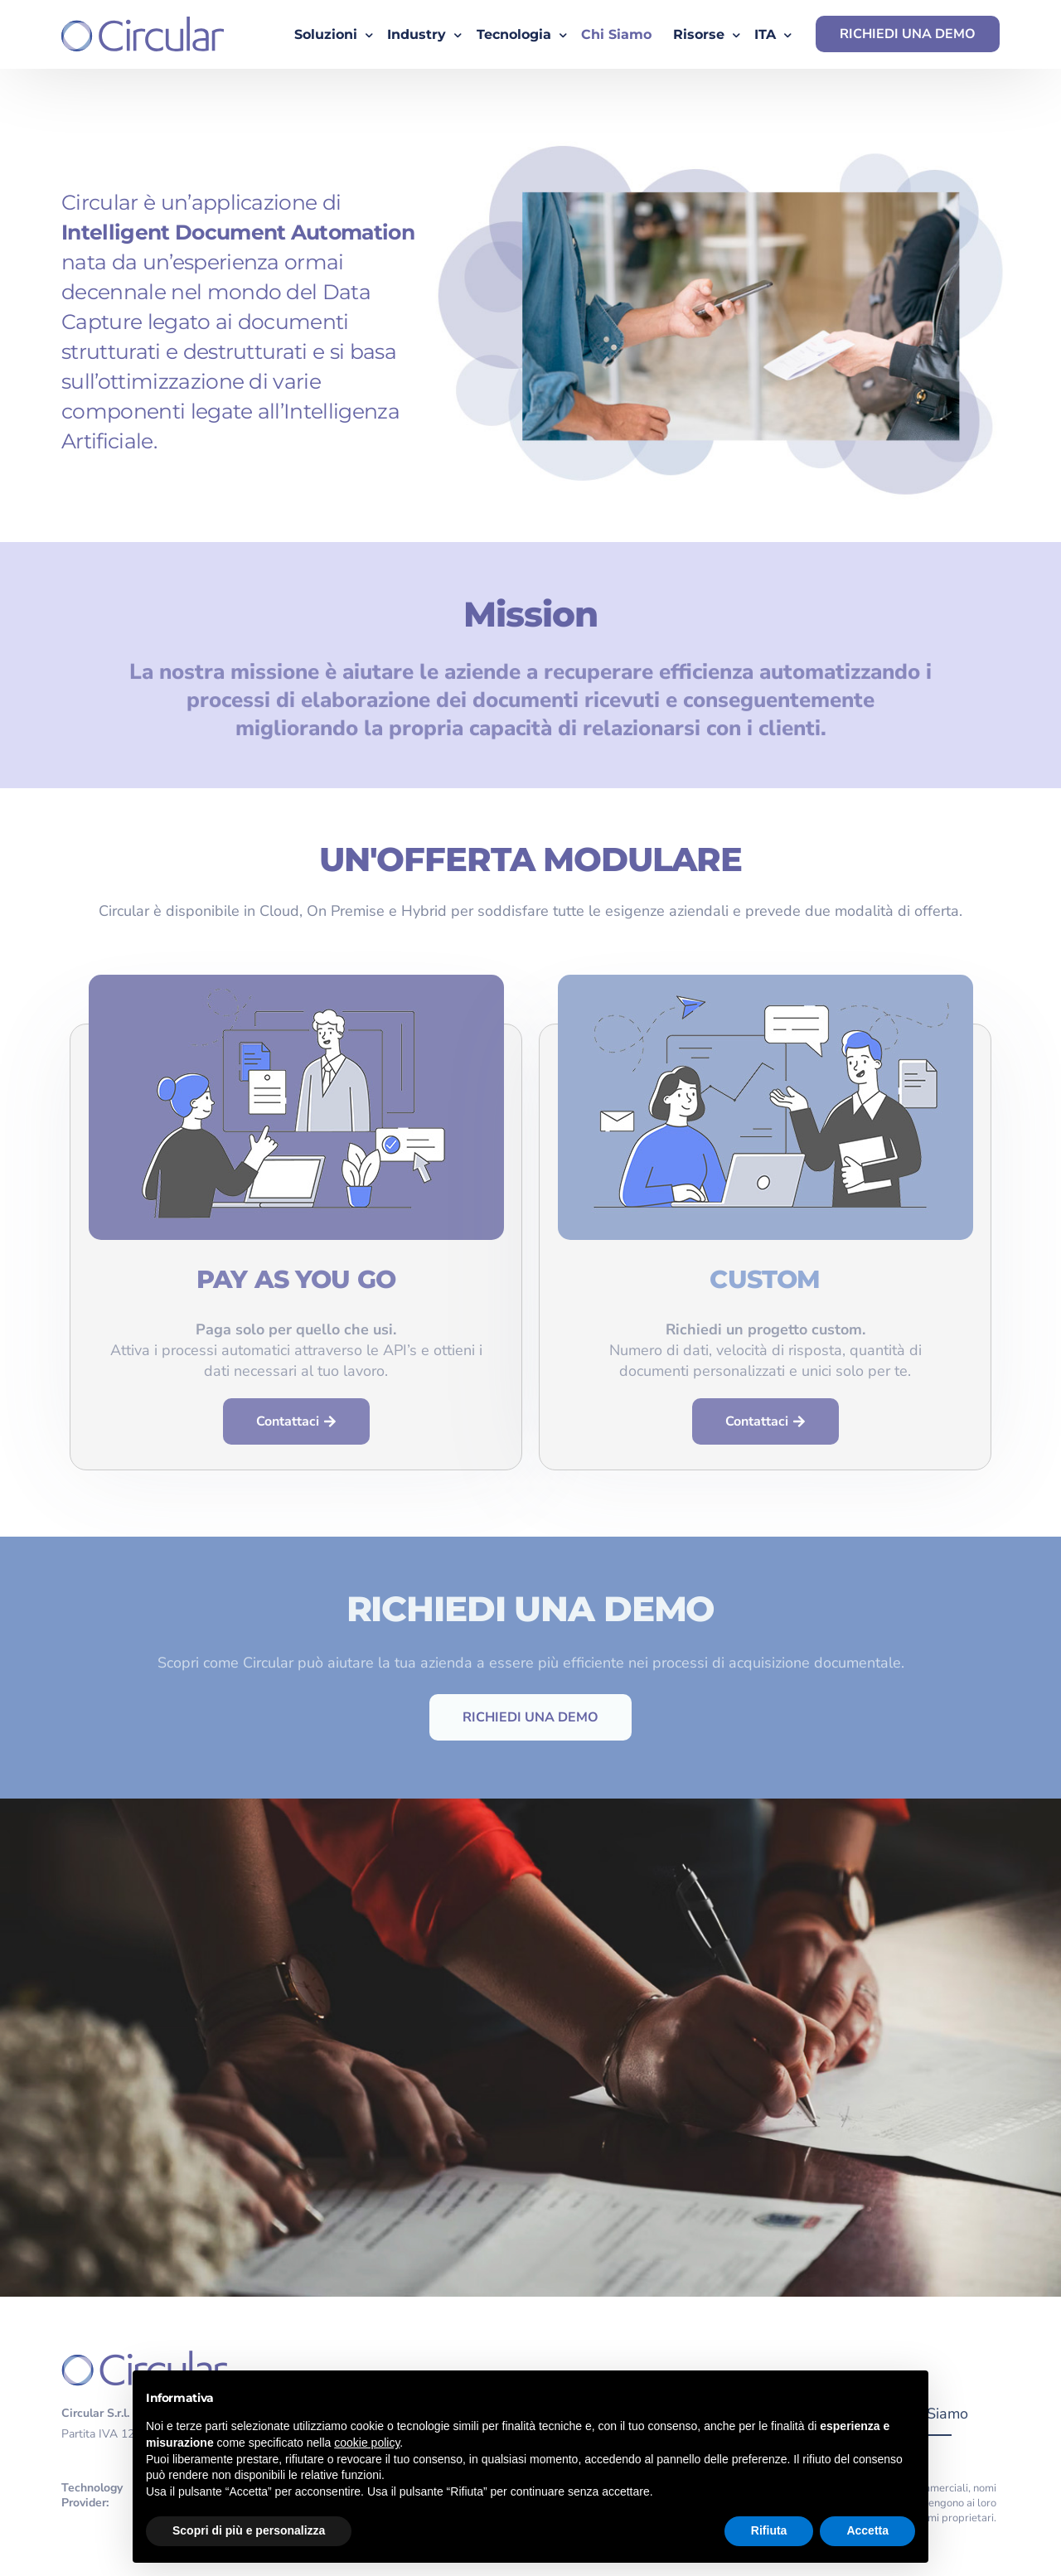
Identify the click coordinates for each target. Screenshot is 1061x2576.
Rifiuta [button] (769, 2530)
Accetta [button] (867, 2530)
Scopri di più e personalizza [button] (248, 2530)
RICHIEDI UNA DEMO (908, 34)
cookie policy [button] (367, 2442)
